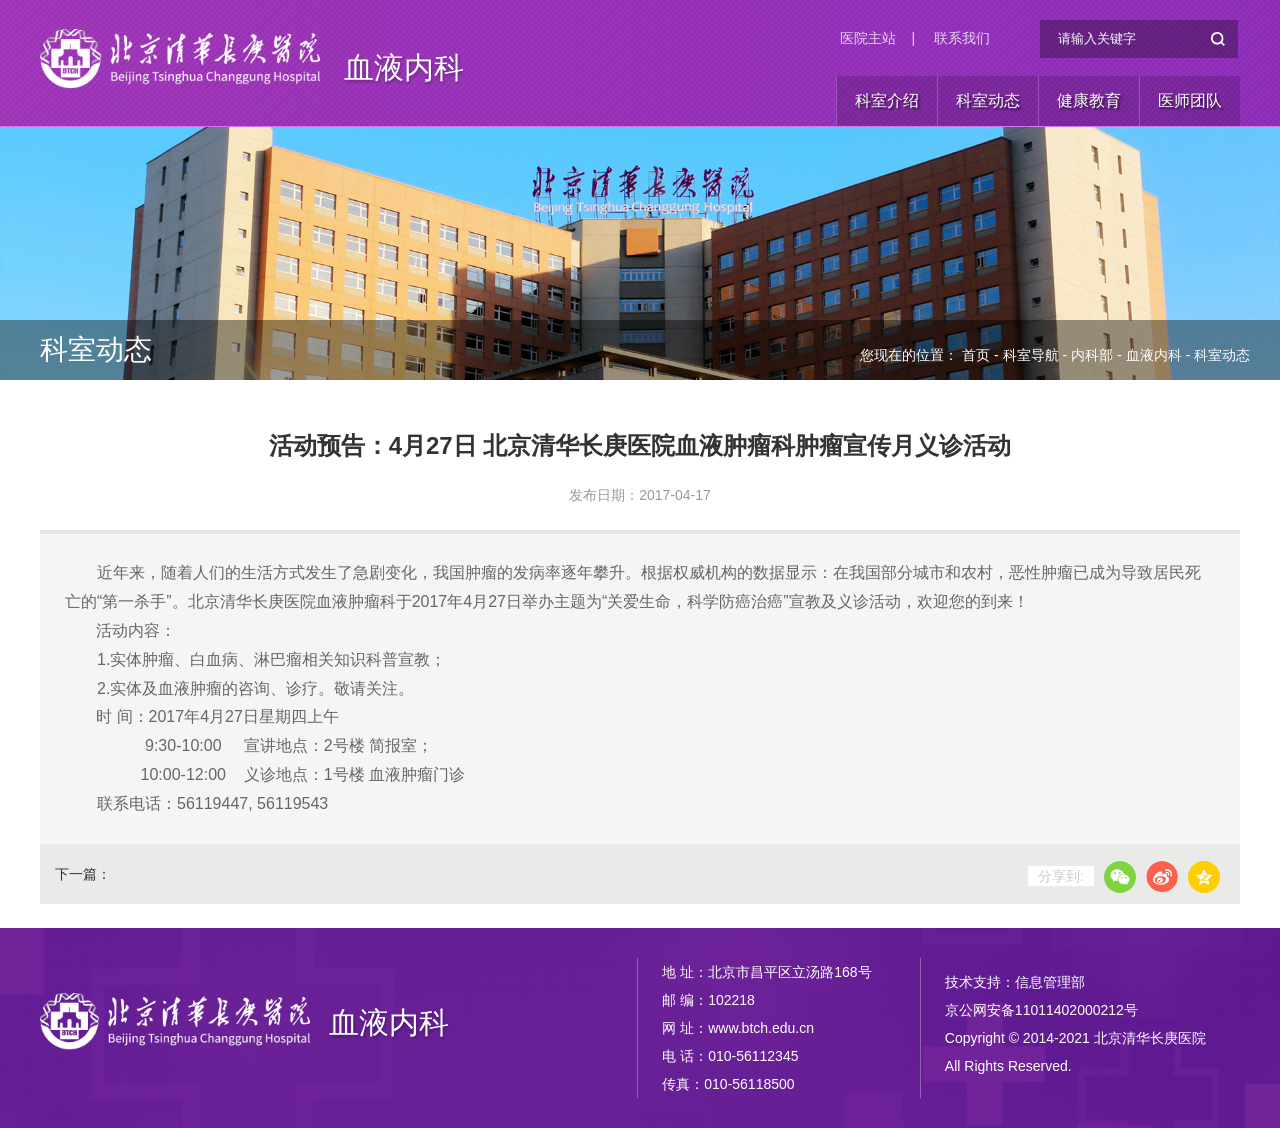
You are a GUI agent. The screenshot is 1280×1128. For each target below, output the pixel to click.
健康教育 (1089, 100)
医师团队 (1190, 100)
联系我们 (962, 38)
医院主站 (868, 38)
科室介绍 (887, 100)
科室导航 (1031, 355)
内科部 (1092, 355)
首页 (976, 355)
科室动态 (988, 100)
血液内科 (404, 67)
